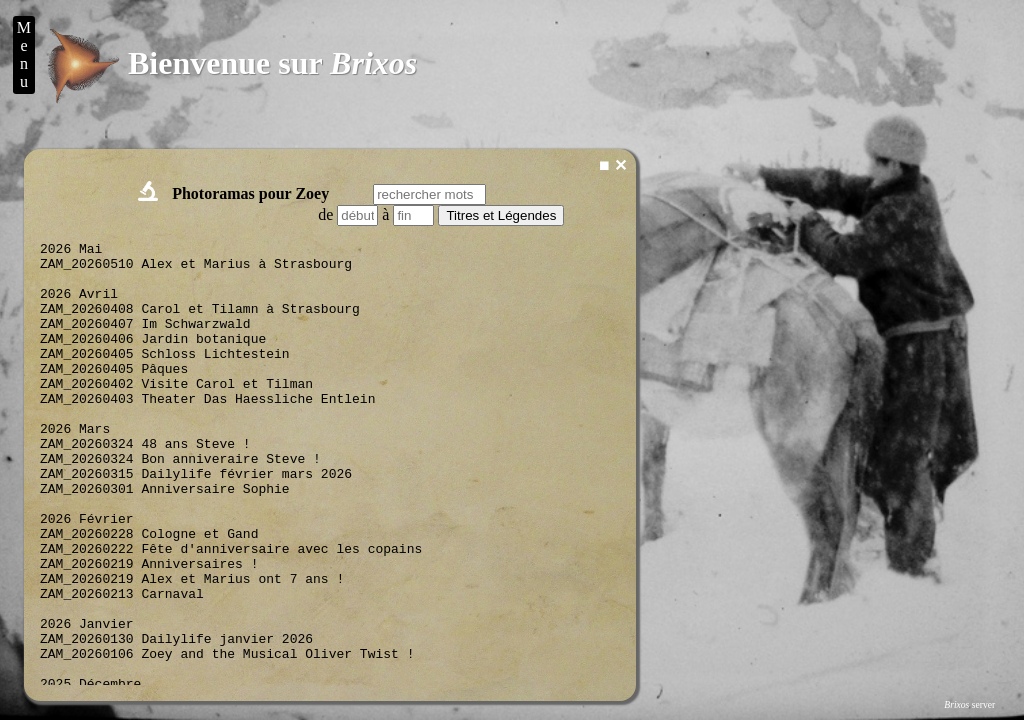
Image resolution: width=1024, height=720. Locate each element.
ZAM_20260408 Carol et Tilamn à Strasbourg (200, 326)
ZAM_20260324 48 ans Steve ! (145, 488)
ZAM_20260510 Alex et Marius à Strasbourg (196, 272)
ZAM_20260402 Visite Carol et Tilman (176, 416)
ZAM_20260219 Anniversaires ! (149, 632)
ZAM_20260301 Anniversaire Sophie (165, 542)
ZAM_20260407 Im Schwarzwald (145, 344)
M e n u (24, 54)
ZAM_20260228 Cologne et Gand (149, 596)
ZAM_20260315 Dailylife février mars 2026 (196, 524)
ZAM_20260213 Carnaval (122, 668)
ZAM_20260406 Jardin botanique (153, 362)
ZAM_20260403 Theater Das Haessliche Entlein (207, 434)
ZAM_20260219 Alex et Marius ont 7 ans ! (192, 650)
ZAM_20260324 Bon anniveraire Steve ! (180, 506)
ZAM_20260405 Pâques (114, 398)
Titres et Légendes (501, 215)
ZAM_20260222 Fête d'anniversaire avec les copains (231, 614)
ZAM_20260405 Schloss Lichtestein (165, 380)
